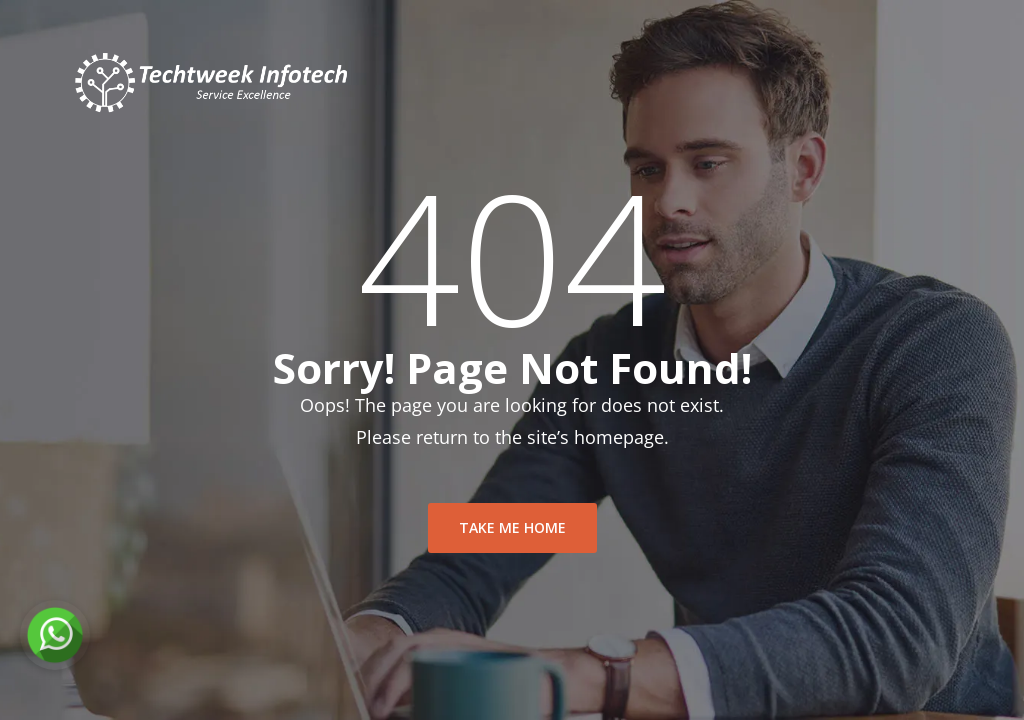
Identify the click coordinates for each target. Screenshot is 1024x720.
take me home (512, 527)
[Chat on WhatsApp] (55, 635)
